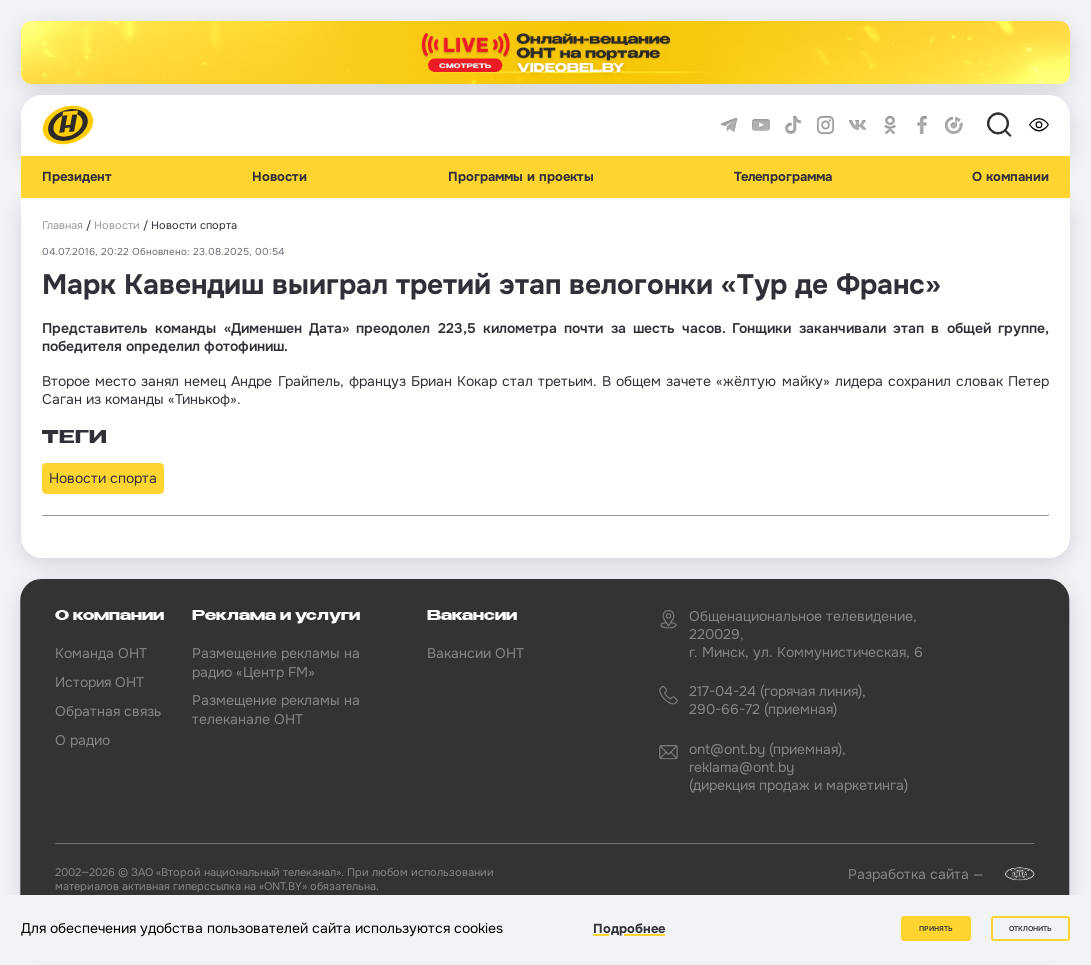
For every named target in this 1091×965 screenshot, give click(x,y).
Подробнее (629, 928)
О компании (1010, 177)
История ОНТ (99, 682)
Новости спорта (103, 478)
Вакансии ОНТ (475, 653)
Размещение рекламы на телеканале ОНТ (276, 709)
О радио (82, 740)
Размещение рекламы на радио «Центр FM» (276, 662)
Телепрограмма (783, 177)
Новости (279, 177)
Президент (77, 177)
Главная (62, 225)
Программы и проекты (521, 177)
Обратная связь (108, 711)
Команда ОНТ (101, 653)
